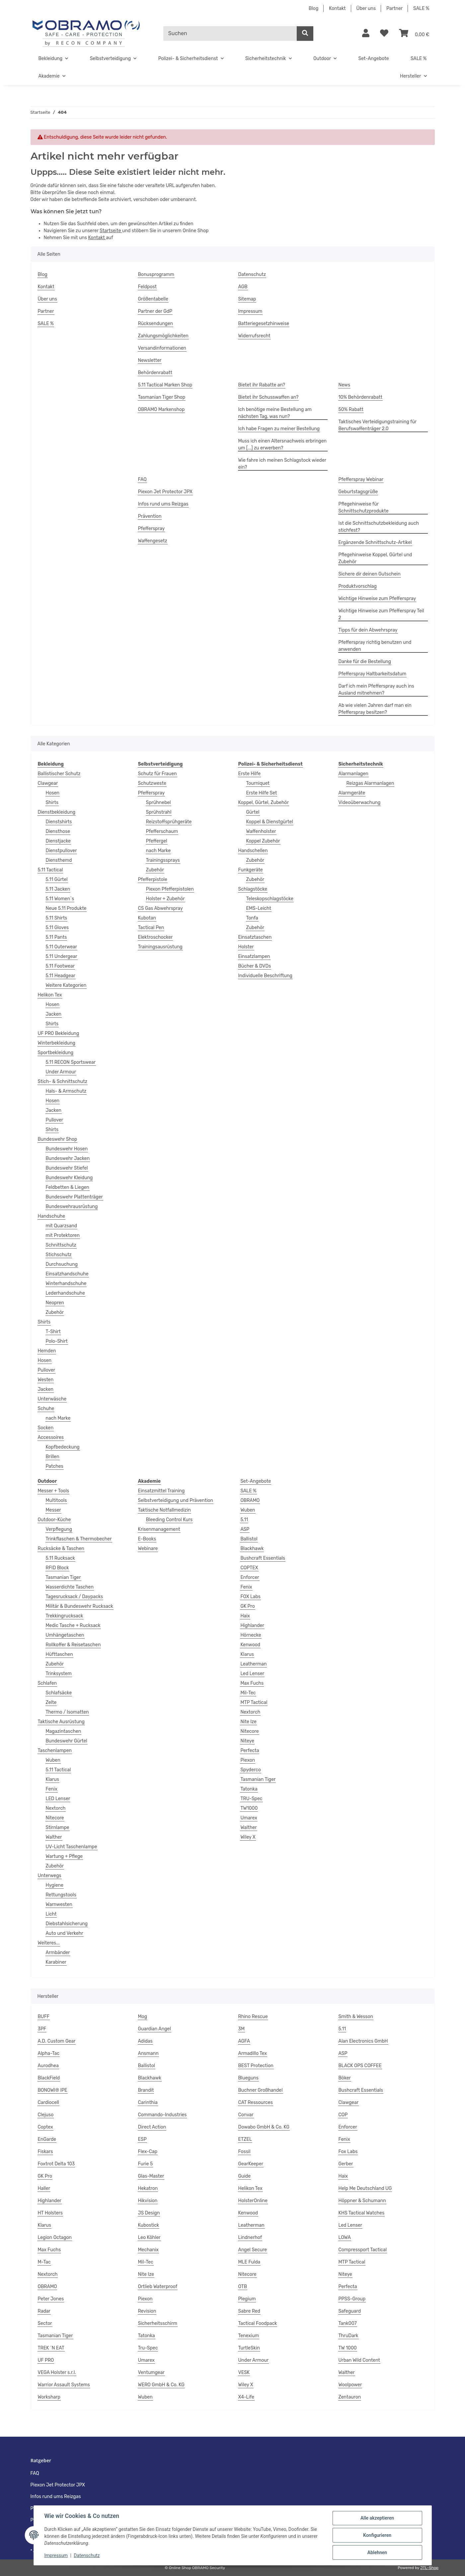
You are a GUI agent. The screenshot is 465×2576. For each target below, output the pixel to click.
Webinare (148, 1548)
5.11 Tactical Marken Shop (165, 385)
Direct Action (152, 2127)
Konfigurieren (377, 2535)
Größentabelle (153, 299)
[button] (366, 33)
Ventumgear (151, 2372)
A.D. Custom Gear (57, 2041)
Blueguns (248, 2078)
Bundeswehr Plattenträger (74, 1197)
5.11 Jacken (58, 889)
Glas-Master (151, 2176)
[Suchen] (230, 33)
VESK (244, 2372)
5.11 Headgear (60, 976)
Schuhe (46, 1408)
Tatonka (248, 1789)
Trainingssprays (163, 860)
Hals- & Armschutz (66, 1091)
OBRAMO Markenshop (161, 409)
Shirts (52, 802)
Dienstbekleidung (57, 812)
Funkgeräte (250, 870)
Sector (45, 2323)
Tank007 (348, 2323)
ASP (244, 1529)
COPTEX (249, 1568)
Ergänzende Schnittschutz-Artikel (375, 542)
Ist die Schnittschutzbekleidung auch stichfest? (379, 526)
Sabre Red (249, 2311)
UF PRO (46, 2360)
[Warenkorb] (414, 33)
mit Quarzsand (61, 1226)
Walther (54, 1837)
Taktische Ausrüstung (61, 1722)
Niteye (247, 1741)
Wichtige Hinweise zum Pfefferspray (377, 598)
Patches (54, 1466)
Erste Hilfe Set (261, 793)
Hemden (47, 1351)
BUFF (44, 2016)
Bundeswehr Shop (57, 1139)
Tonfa (252, 918)
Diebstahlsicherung (67, 1924)
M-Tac (44, 2262)
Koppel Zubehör (263, 841)
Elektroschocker (155, 937)
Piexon (247, 1760)
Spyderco (250, 1770)
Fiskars (45, 2151)
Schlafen (47, 1683)
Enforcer (249, 1577)
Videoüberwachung (360, 802)
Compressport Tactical (363, 2250)
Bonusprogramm (156, 274)
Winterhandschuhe (66, 1283)
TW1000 (249, 1808)
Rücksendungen (155, 323)
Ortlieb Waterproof (158, 2286)
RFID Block (57, 1568)
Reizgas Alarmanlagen (370, 783)
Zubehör (55, 1312)
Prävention (150, 516)
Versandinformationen (162, 348)
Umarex (248, 1818)
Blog (313, 8)
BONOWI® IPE (52, 2090)
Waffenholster (261, 831)
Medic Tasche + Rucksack (73, 1625)
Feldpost (147, 287)
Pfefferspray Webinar (361, 479)
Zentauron (350, 2397)
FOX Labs (250, 1596)
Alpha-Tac (49, 2053)
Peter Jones (51, 2299)
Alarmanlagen (353, 774)
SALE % (421, 8)
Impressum (56, 2555)
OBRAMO (250, 1500)
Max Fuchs (252, 1683)
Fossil (244, 2151)
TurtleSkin (249, 2348)
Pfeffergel (156, 841)
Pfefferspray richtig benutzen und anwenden (375, 646)
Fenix (51, 1789)
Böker (345, 2078)
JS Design (149, 2213)
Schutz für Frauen (157, 774)
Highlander (252, 1625)
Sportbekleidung (56, 1052)
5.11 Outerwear (61, 947)
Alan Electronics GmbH (363, 2041)
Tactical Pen (151, 927)
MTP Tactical (253, 1702)
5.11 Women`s (60, 899)
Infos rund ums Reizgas (163, 504)
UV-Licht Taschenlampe (71, 1847)
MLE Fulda (249, 2262)
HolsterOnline (253, 2200)
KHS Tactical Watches (362, 2213)
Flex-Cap (148, 2151)
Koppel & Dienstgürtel (269, 822)
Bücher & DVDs (254, 966)
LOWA (345, 2237)
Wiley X (247, 1837)
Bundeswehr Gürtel (66, 1741)
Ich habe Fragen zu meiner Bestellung (279, 429)
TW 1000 (348, 2348)
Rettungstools (61, 1895)
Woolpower (350, 2385)
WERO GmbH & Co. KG (161, 2385)
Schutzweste (152, 783)
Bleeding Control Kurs (169, 1520)
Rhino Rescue (253, 2016)
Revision (147, 2311)
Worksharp (49, 2397)
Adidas (145, 2041)
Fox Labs (348, 2151)
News (344, 385)
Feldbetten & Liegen (67, 1187)
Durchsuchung (62, 1264)
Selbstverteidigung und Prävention (175, 1500)
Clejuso (46, 2115)
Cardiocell (48, 2102)
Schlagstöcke (253, 889)
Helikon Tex (50, 995)
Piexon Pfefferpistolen (170, 889)
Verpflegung (59, 1529)
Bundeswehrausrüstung (72, 1206)
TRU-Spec (251, 1798)
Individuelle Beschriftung (265, 976)
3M (241, 2029)
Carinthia (148, 2102)
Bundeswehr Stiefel (67, 1168)
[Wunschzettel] (384, 33)
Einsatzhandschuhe (67, 1274)
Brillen (52, 1456)
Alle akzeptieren (377, 2518)
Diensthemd (59, 860)
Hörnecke (250, 1635)
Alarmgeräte (352, 793)
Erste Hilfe (249, 774)
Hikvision (148, 2200)
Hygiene (54, 1885)
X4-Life (246, 2397)
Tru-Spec (148, 2348)
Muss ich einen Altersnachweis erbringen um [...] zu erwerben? (282, 444)
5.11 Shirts (56, 918)
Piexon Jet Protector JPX (165, 492)
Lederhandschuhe (65, 1293)
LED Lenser (58, 1798)
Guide (244, 2176)
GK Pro (247, 1606)
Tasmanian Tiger (63, 1577)
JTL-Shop (429, 2567)
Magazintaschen (63, 1731)
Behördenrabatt (155, 372)
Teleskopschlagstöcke (269, 899)
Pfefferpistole (152, 879)
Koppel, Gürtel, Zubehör (263, 802)
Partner (394, 8)
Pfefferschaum (162, 831)
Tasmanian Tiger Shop (162, 397)
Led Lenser (252, 1673)
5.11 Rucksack (60, 1558)
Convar (246, 2115)
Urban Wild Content (359, 2360)
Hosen (52, 793)
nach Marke (58, 1418)
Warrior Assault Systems (64, 2385)
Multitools (56, 1500)
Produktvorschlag (358, 586)
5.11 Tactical (50, 870)
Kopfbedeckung (63, 1447)
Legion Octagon (55, 2237)
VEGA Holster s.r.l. (57, 2372)
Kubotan (147, 918)
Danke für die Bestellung (365, 661)
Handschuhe (51, 1216)
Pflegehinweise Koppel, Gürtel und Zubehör (375, 558)
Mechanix (148, 2250)
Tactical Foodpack (257, 2323)
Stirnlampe (57, 1827)
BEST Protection (255, 2065)
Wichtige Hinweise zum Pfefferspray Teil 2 (381, 614)
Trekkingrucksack (64, 1616)
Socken (46, 1428)
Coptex (45, 2127)
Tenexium (248, 2336)
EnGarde (47, 2139)
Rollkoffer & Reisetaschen (73, 1645)
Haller (44, 2188)
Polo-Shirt (57, 1341)
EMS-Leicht (258, 908)
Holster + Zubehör (165, 899)
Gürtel (253, 812)
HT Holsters (50, 2213)
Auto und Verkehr (64, 1933)
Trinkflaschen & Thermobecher (79, 1539)
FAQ (142, 479)
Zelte (51, 1702)
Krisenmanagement (159, 1529)
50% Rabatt (351, 409)
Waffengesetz (152, 541)
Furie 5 (145, 2164)
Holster (246, 947)
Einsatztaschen (255, 937)
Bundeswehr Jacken (68, 1158)
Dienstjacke (58, 841)
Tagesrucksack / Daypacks (74, 1596)
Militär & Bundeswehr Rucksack (80, 1606)
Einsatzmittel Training (161, 1491)
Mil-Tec (248, 1693)
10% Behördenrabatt (360, 397)
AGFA (244, 2041)
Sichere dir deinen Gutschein (370, 574)
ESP (142, 2139)
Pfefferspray (151, 528)
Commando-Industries (162, 2115)
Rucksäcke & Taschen (61, 1548)
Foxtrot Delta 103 (56, 2164)
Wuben (53, 1760)
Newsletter (150, 360)
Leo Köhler (149, 2237)
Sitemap (247, 299)
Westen (46, 1380)
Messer (53, 1510)
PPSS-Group (352, 2299)
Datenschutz (87, 2555)
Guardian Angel (154, 2029)
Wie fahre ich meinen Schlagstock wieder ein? (282, 463)
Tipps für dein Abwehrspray (368, 630)
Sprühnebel (158, 802)
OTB (242, 2286)
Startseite (111, 231)
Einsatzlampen (254, 956)
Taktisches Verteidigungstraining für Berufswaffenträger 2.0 (378, 425)
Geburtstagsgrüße (358, 492)
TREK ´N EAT (51, 2348)
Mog (142, 2016)
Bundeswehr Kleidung (69, 1178)
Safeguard (350, 2311)
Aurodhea (48, 2065)
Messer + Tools (53, 1491)
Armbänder (58, 1952)
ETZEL (245, 2139)
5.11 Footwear (60, 966)
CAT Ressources (255, 2102)
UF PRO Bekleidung (58, 1033)
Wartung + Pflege (64, 1856)
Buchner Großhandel (260, 2090)
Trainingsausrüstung (160, 947)
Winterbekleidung (56, 1043)
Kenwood (250, 1645)
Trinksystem (59, 1673)
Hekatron (148, 2188)
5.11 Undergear (61, 956)
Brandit (146, 2090)
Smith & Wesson (356, 2016)
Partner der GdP (155, 311)
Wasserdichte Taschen (70, 1587)
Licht (51, 1914)
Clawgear (48, 783)
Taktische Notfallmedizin (164, 1510)
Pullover (54, 1120)
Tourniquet (258, 783)
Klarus (52, 1779)
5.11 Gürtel (57, 879)
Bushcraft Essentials (262, 1558)
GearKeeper (251, 2164)
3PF (42, 2029)
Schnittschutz (61, 1245)
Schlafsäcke (59, 1693)
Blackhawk (252, 1548)
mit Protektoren (63, 1235)
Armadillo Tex (252, 2053)
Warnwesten (59, 1904)
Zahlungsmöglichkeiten (163, 336)
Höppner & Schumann (362, 2200)
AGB (243, 287)
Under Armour (61, 1072)
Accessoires (51, 1437)
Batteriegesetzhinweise (263, 323)
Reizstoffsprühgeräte (169, 822)
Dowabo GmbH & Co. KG (264, 2127)
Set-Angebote (255, 1481)
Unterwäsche (52, 1399)
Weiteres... (49, 1943)
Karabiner (56, 1962)
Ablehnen (377, 2552)
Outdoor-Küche (54, 1520)
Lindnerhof (250, 2237)
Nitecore (55, 1818)
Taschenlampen (55, 1750)
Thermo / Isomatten (67, 1712)
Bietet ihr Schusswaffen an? (268, 397)
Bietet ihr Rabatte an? (261, 385)
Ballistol (248, 1539)
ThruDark (348, 2336)
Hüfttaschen (59, 1654)
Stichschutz (59, 1254)
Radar (44, 2311)
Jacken (53, 1014)
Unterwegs (49, 1875)
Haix (245, 1616)
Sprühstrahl (159, 812)
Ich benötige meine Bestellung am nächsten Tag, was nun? (275, 413)
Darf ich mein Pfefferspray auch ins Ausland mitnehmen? (376, 689)
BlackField (49, 2078)
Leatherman (253, 1664)
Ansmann (148, 2053)
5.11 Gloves (57, 927)
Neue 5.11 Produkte (66, 908)
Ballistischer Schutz (59, 774)
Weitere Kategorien (66, 985)
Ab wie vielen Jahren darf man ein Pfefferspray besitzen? (375, 709)
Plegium (247, 2299)
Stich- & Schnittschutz (62, 1081)
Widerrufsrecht (254, 336)
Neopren (55, 1303)
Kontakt (337, 8)
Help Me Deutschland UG (365, 2188)
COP (343, 2115)
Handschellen (253, 850)
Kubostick (148, 2225)
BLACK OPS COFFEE (360, 2065)
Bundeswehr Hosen (67, 1149)
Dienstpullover (61, 850)
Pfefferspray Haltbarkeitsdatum (373, 674)
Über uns (366, 8)
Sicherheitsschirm (157, 2323)
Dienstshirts (59, 822)
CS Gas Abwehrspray (160, 908)
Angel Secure (252, 2250)
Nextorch (56, 1808)
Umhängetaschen (65, 1635)
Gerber (346, 2164)
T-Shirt (53, 1331)
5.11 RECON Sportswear (71, 1062)
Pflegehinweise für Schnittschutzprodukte (364, 507)
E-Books (147, 1539)
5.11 (244, 1520)
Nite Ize (248, 1722)
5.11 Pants (56, 937)
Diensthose (58, 831)
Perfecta (249, 1750)
